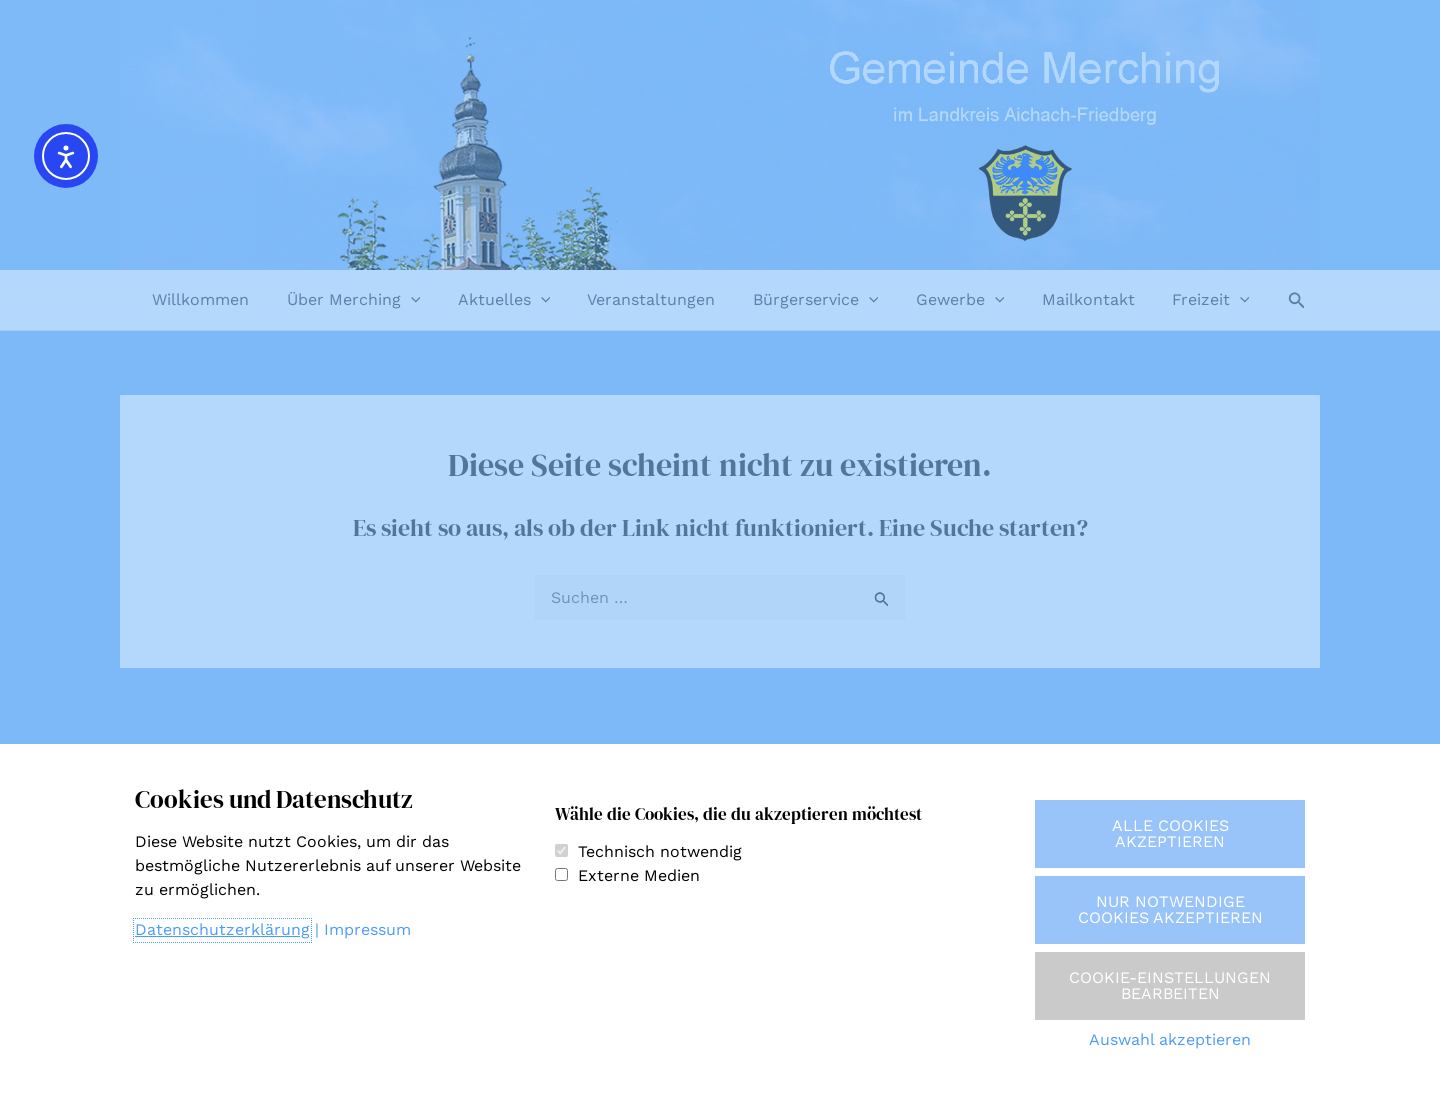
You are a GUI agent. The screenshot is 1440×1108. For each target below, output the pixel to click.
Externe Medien (639, 875)
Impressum (367, 929)
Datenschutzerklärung (222, 929)
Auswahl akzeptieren (1170, 1039)
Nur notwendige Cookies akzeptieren (1170, 909)
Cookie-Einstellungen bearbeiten (1170, 985)
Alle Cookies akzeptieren (1170, 833)
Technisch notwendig (660, 851)
